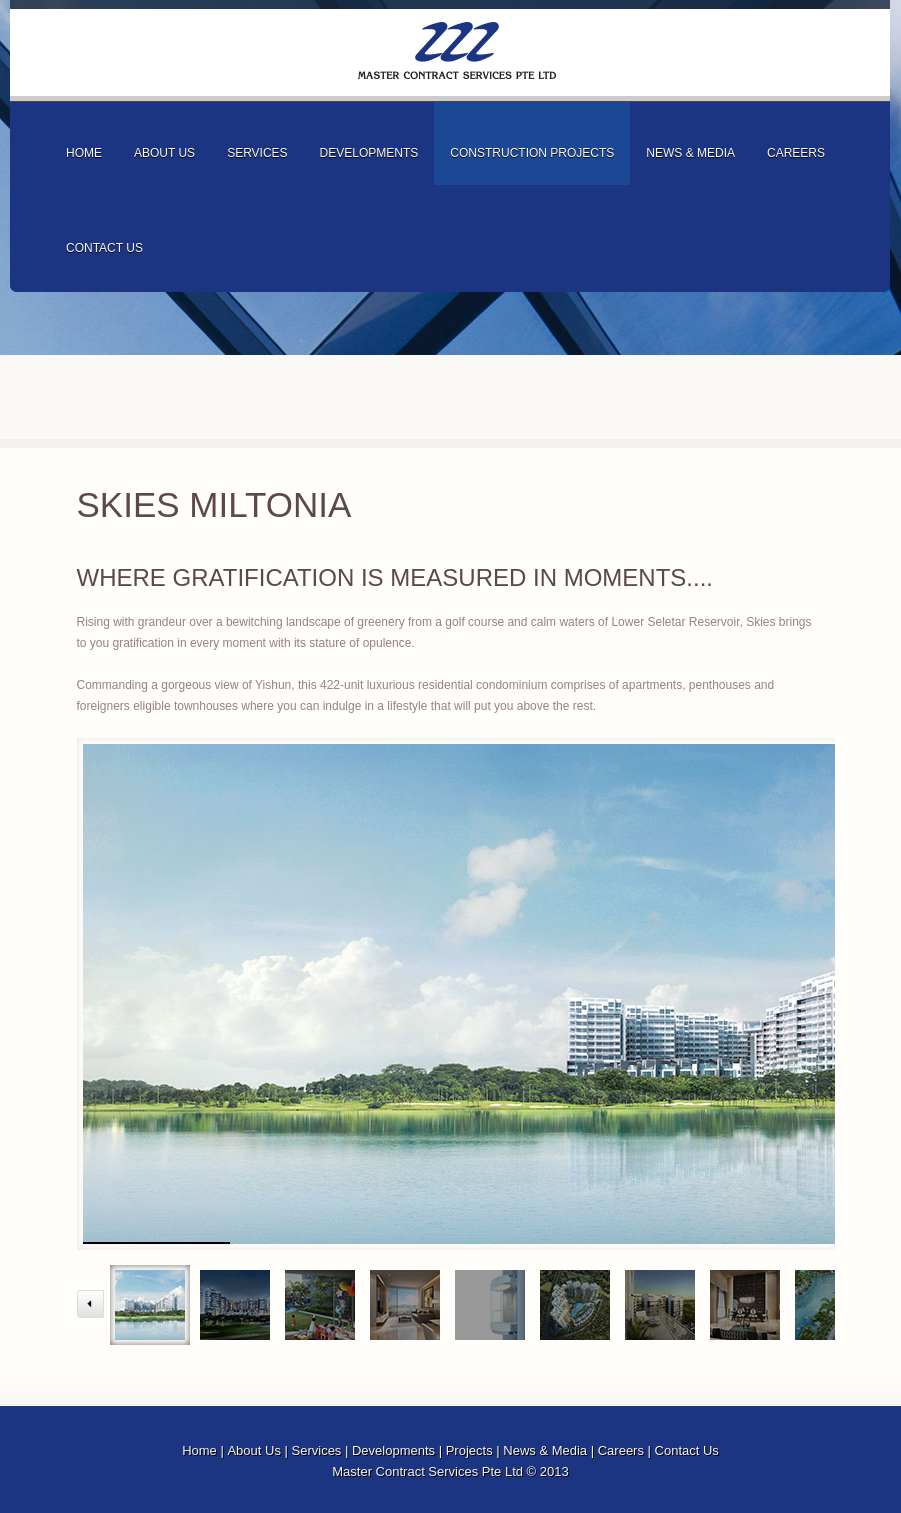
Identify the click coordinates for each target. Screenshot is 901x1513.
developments (369, 153)
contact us (104, 248)
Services (317, 1450)
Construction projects (532, 153)
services (257, 153)
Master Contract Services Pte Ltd (457, 50)
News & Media (545, 1450)
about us (164, 153)
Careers (621, 1450)
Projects (469, 1450)
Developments (393, 1450)
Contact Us (687, 1450)
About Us (253, 1450)
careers (796, 153)
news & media (690, 153)
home (84, 153)
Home (199, 1450)
